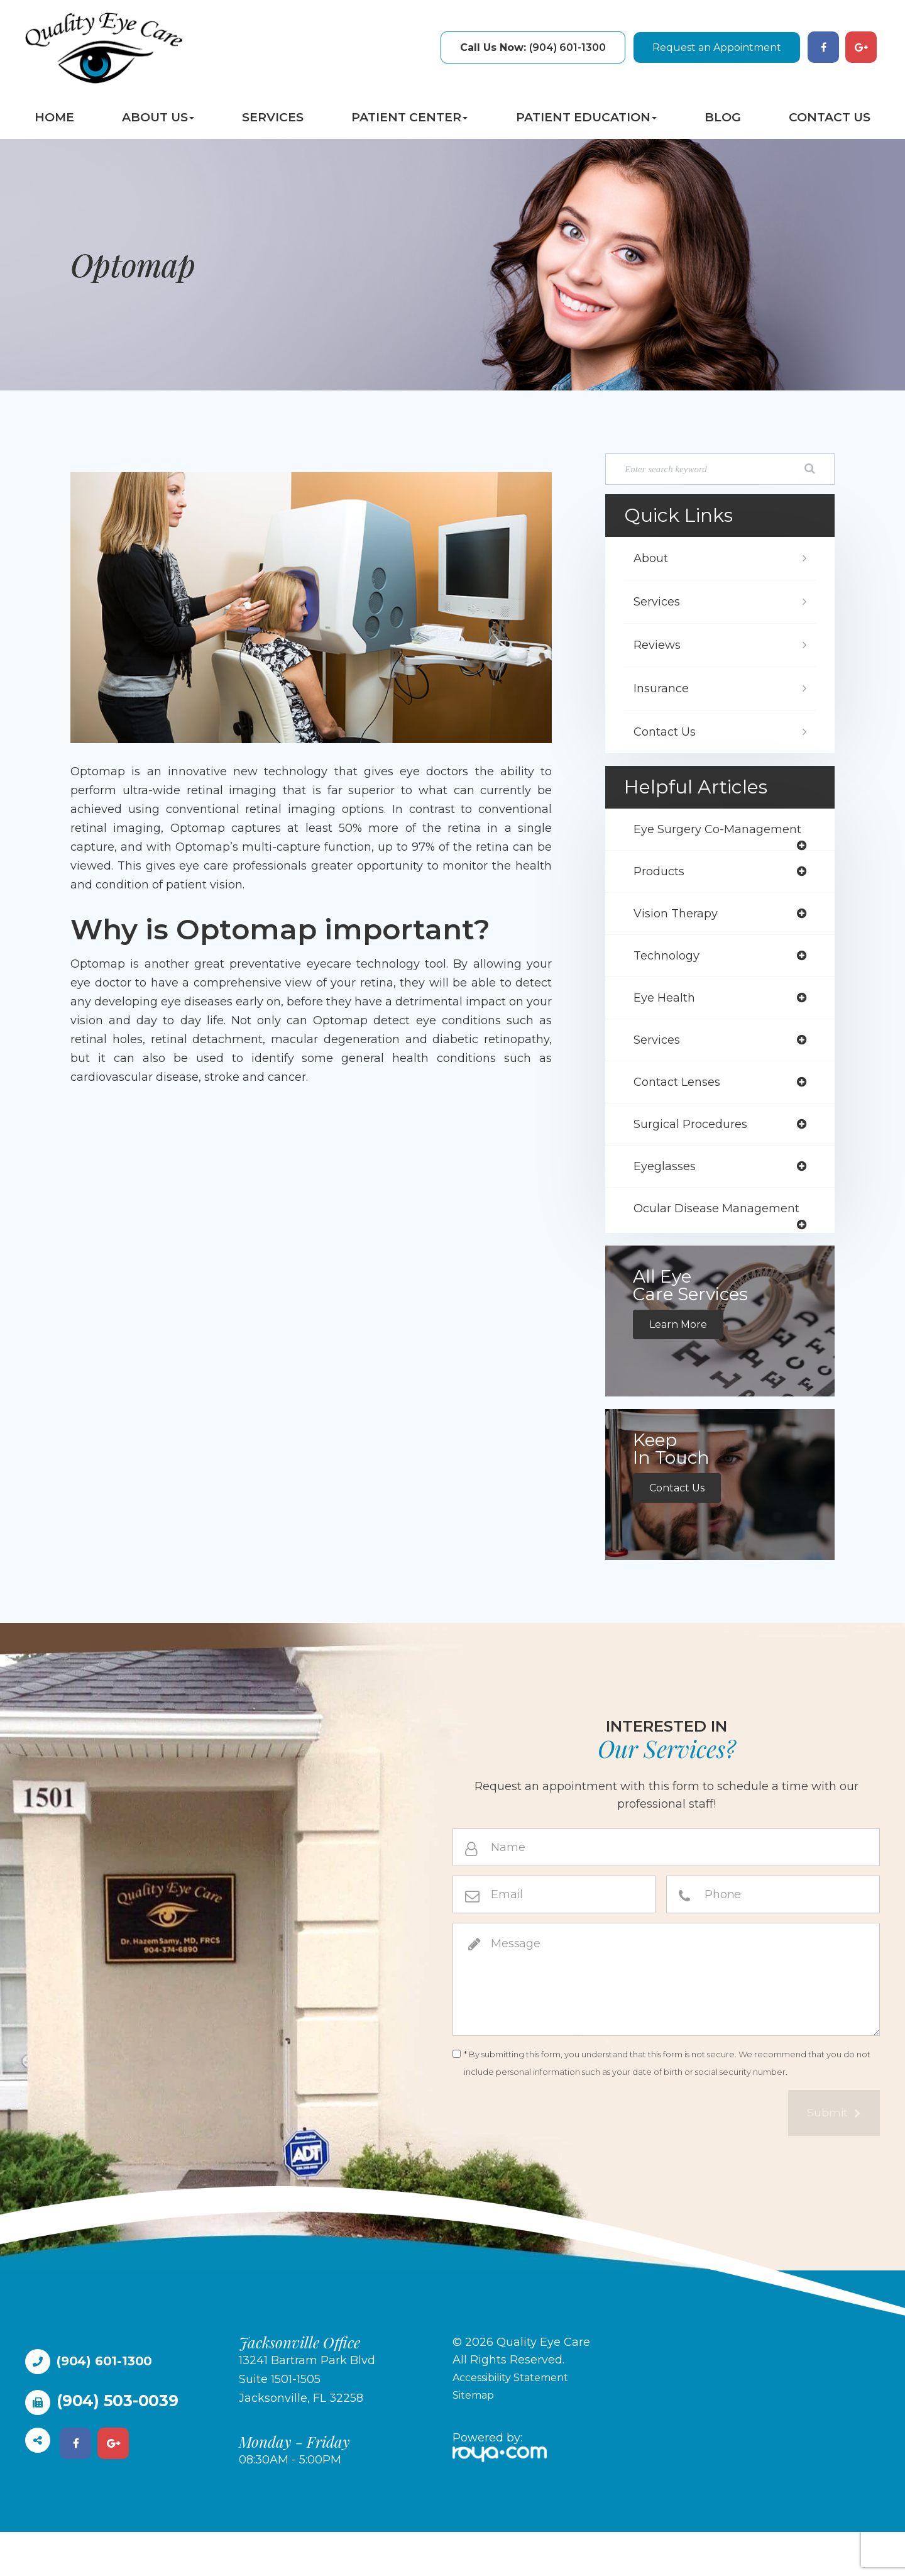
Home (54, 117)
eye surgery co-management (683, 838)
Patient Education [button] (586, 117)
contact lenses (682, 1107)
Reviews (660, 645)
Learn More (681, 1368)
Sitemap (476, 2439)
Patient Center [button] (409, 117)
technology (669, 977)
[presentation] (548, 2158)
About (653, 558)
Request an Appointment (716, 47)
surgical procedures (696, 1151)
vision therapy (679, 934)
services (660, 1064)
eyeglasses (667, 1194)
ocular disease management (680, 1246)
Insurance (664, 688)
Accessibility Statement (518, 2421)
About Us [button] (158, 117)
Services (273, 117)
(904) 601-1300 (533, 47)
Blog (723, 117)
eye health (667, 1021)
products (662, 890)
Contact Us (829, 117)
